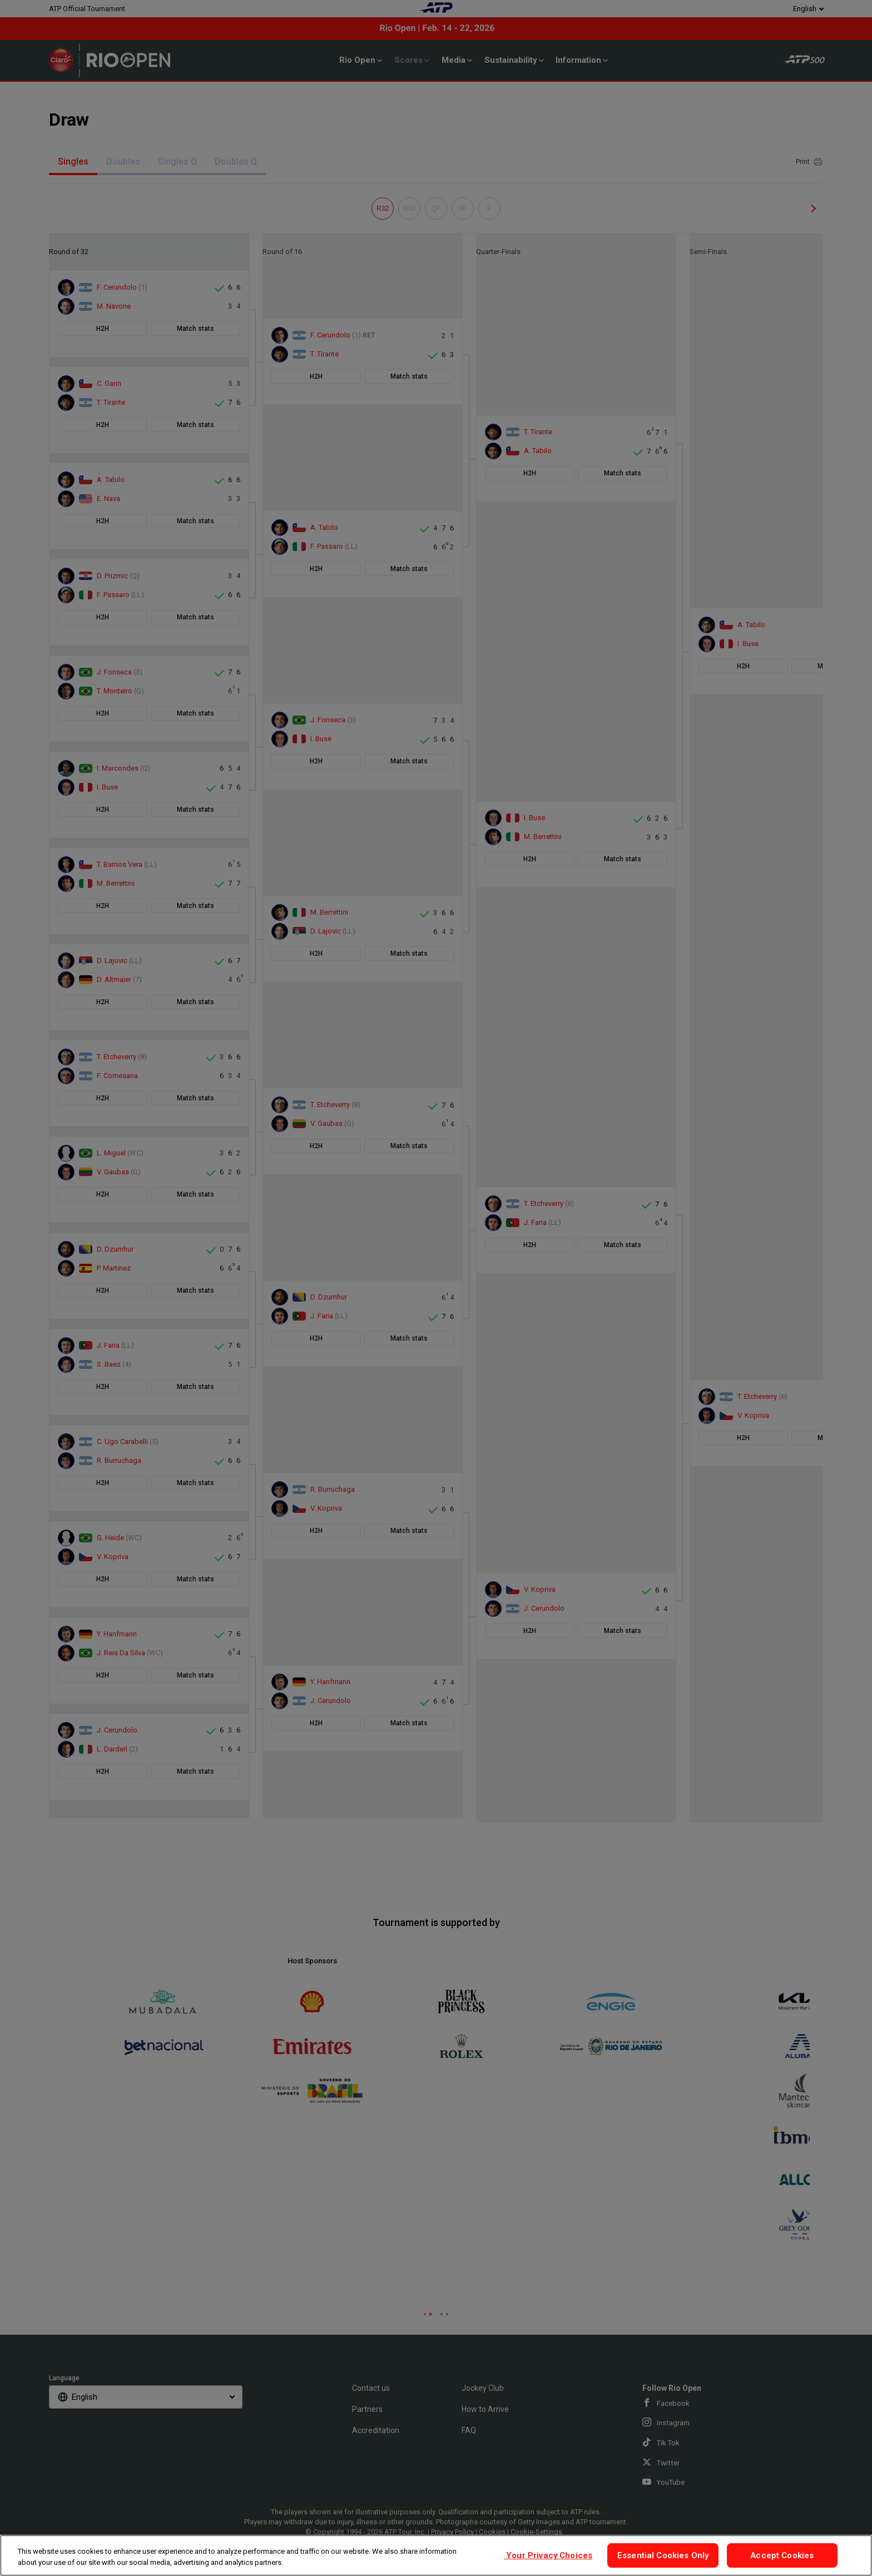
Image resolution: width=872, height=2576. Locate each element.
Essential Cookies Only (662, 2555)
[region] (436, 2555)
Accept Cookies (782, 2555)
